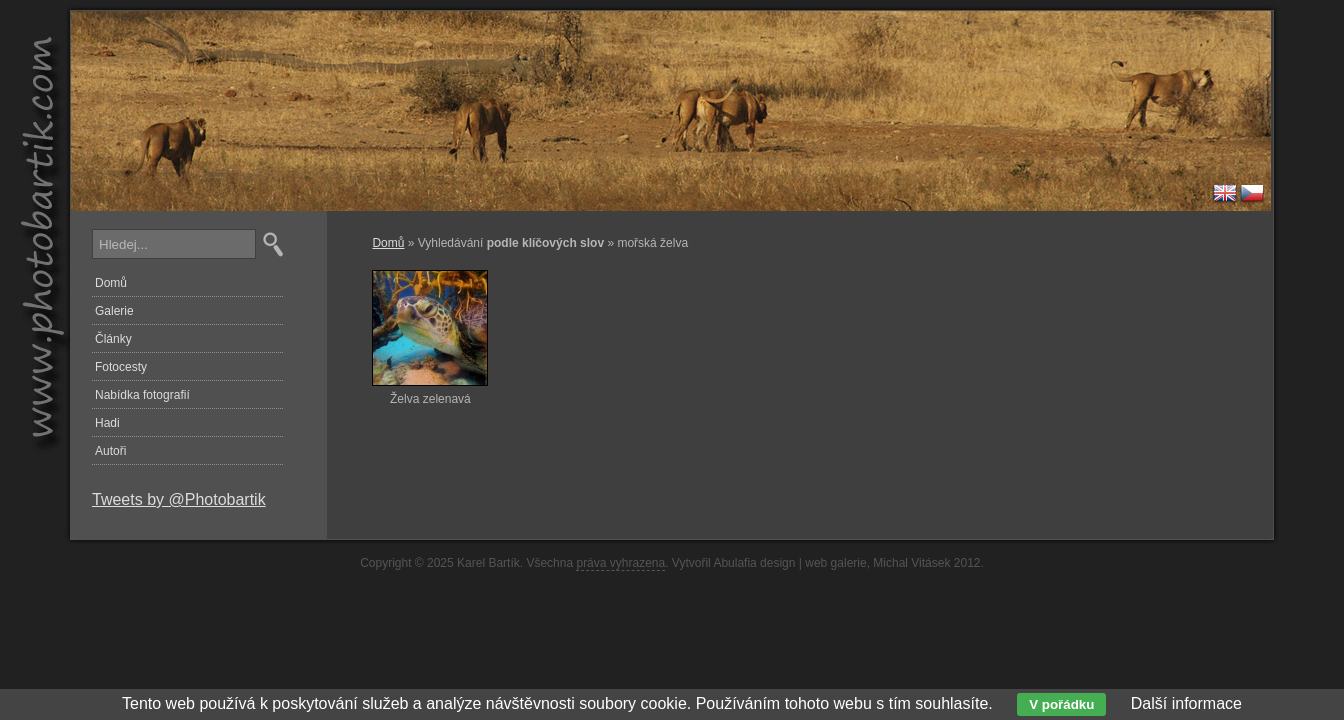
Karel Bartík (488, 563)
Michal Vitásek (911, 563)
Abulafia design (754, 563)
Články (113, 339)
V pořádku (1061, 704)
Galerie (114, 311)
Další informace (1186, 703)
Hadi (107, 423)
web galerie (835, 563)
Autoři (110, 451)
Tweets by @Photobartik (179, 499)
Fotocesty (121, 367)
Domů (388, 243)
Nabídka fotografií (142, 395)
